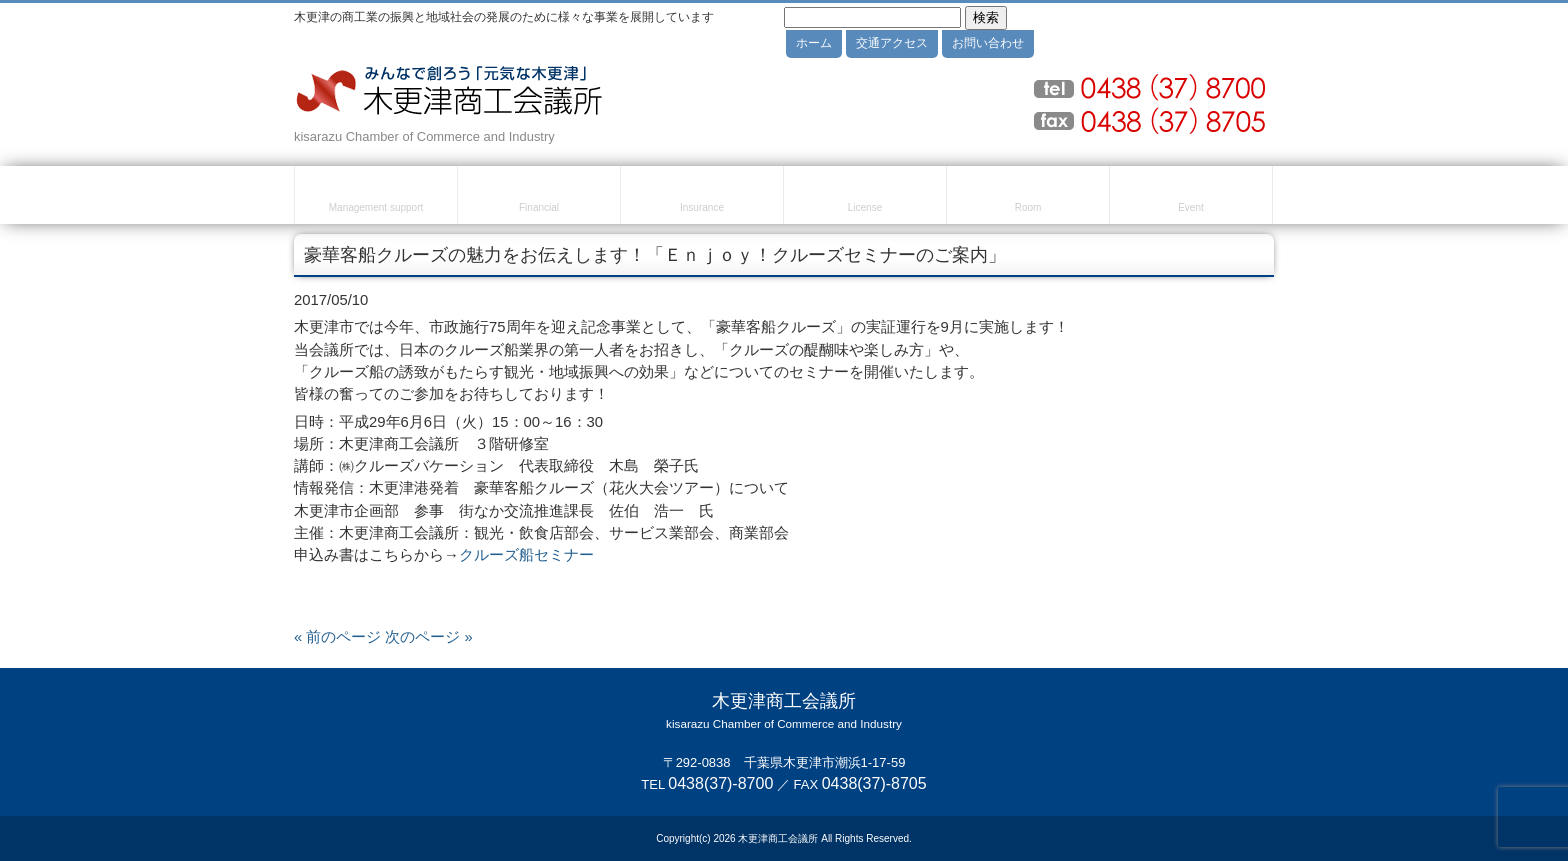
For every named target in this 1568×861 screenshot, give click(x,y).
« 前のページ (337, 637)
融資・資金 (539, 198)
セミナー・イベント (1191, 198)
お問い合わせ (988, 43)
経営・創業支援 (376, 198)
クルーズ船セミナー (526, 555)
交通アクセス (892, 43)
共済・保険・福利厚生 (702, 198)
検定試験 (865, 198)
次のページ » (428, 637)
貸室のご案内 (1028, 198)
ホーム (814, 43)
